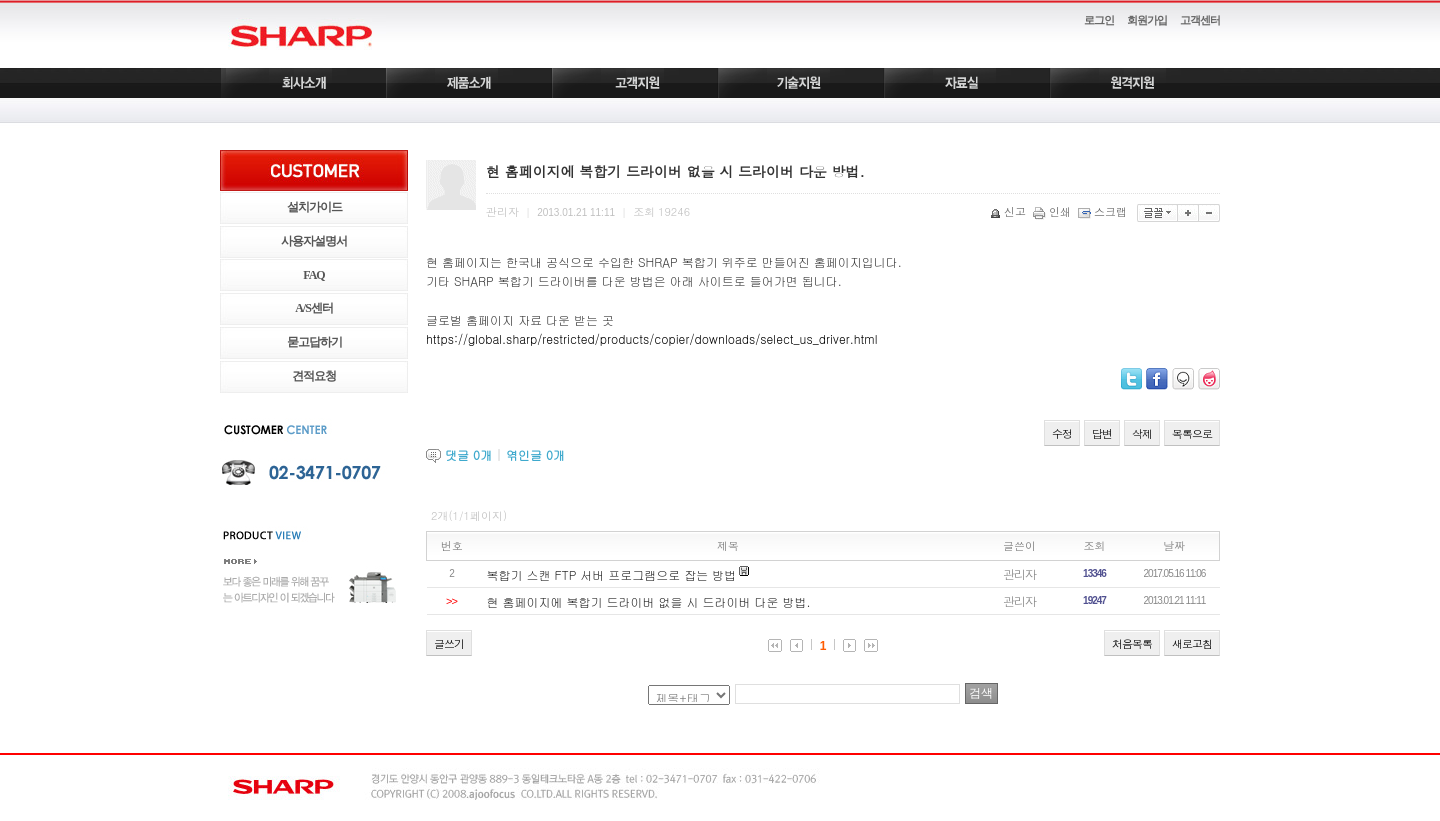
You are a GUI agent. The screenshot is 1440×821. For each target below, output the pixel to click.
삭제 (1142, 433)
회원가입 (1147, 20)
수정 (1062, 433)
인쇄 (1053, 211)
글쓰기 (449, 643)
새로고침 (1192, 643)
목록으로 (1192, 433)
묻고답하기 (314, 342)
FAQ (313, 275)
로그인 (1099, 20)
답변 (1102, 433)
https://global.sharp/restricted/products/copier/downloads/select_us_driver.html (651, 338)
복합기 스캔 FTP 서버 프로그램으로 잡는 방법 (612, 574)
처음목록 (1132, 643)
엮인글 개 (535, 454)
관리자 (1019, 573)
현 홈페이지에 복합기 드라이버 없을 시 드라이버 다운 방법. (649, 601)
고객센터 (1200, 20)
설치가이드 (314, 207)
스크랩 (1104, 211)
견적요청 (314, 376)
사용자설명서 (314, 241)
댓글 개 (468, 454)
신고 (1009, 211)
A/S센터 (314, 308)
